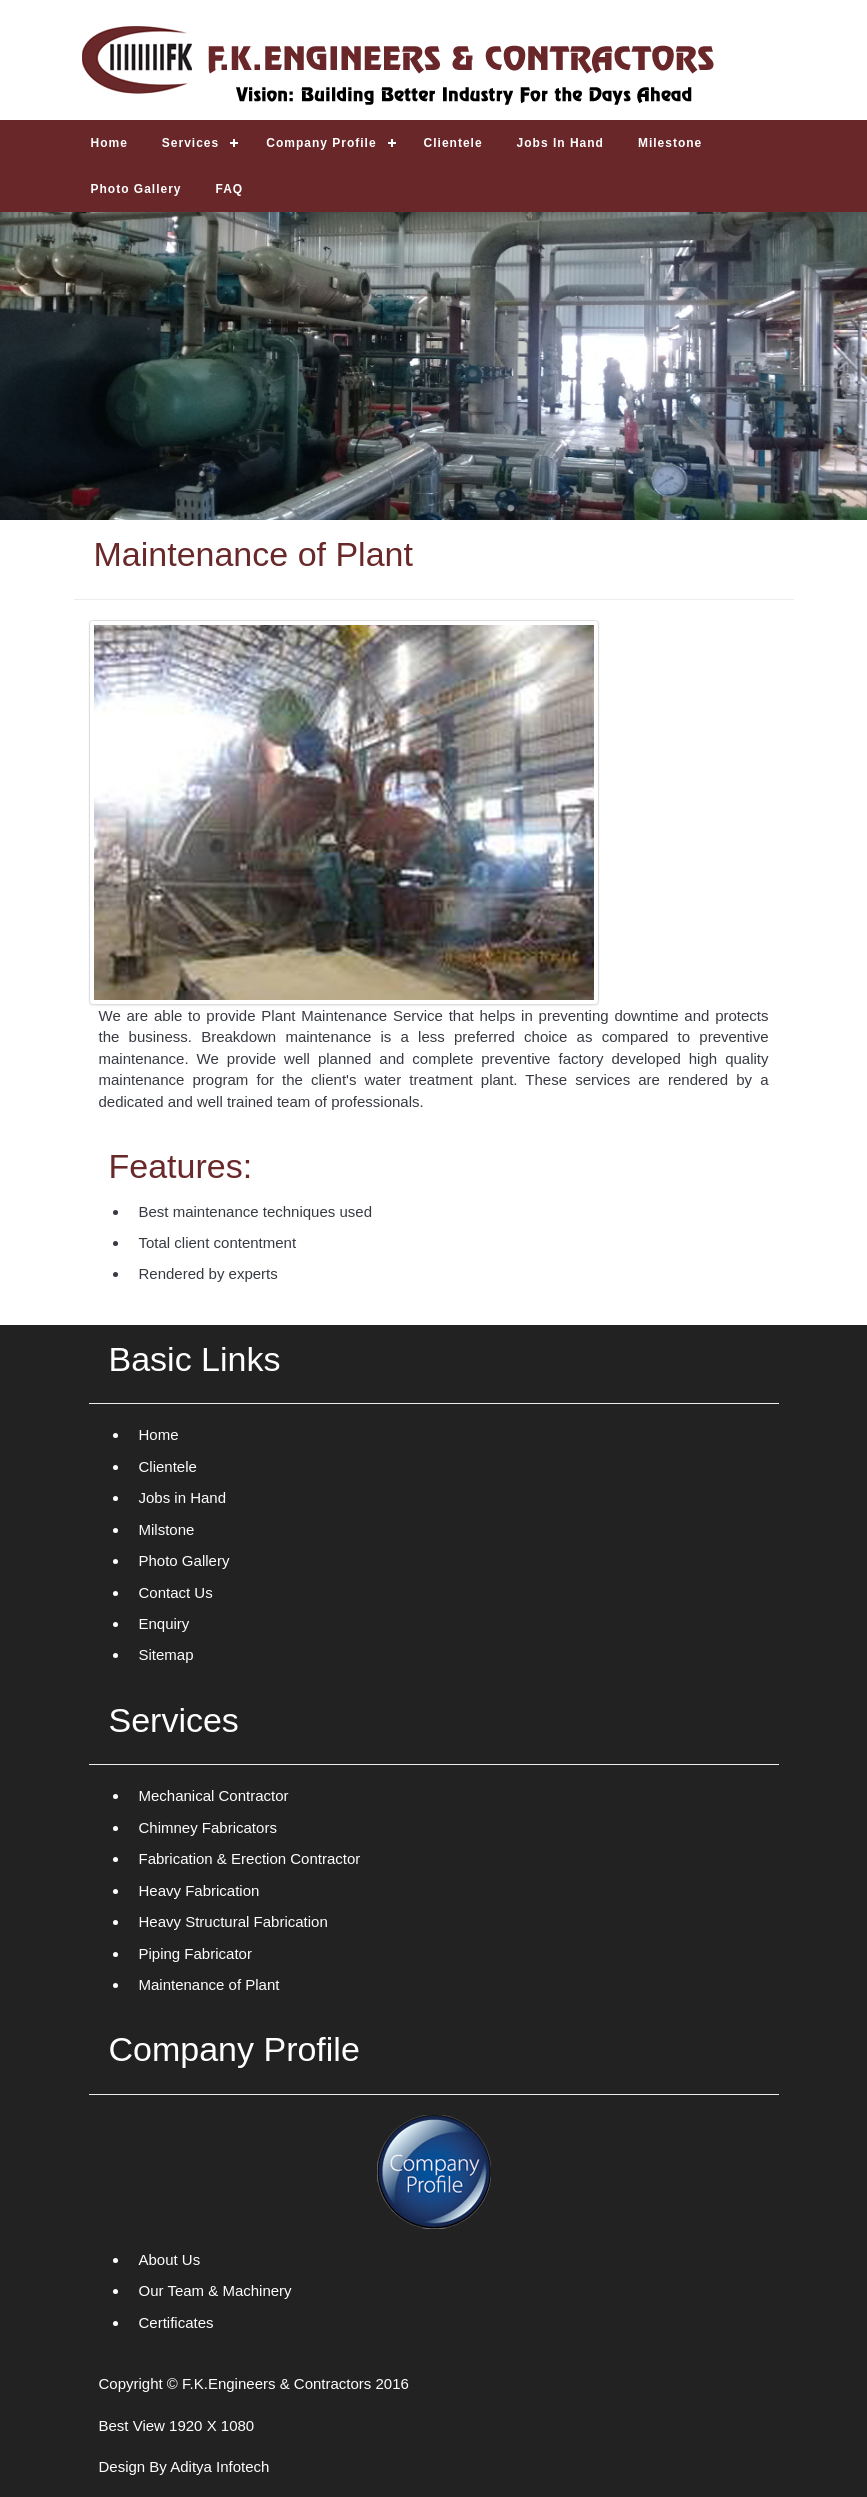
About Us (170, 2259)
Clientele (168, 1466)
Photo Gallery (184, 1560)
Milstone (167, 1529)
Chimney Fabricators (208, 1827)
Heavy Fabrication (199, 1890)
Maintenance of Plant (209, 1984)
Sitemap (166, 1654)
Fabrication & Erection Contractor (250, 1858)
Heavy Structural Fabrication (233, 1921)
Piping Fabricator (195, 1953)
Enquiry (164, 1623)
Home (159, 1434)
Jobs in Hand (183, 1497)
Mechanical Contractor (214, 1795)
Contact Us (176, 1592)
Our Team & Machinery (215, 2290)
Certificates (176, 2322)
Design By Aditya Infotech (184, 2466)
